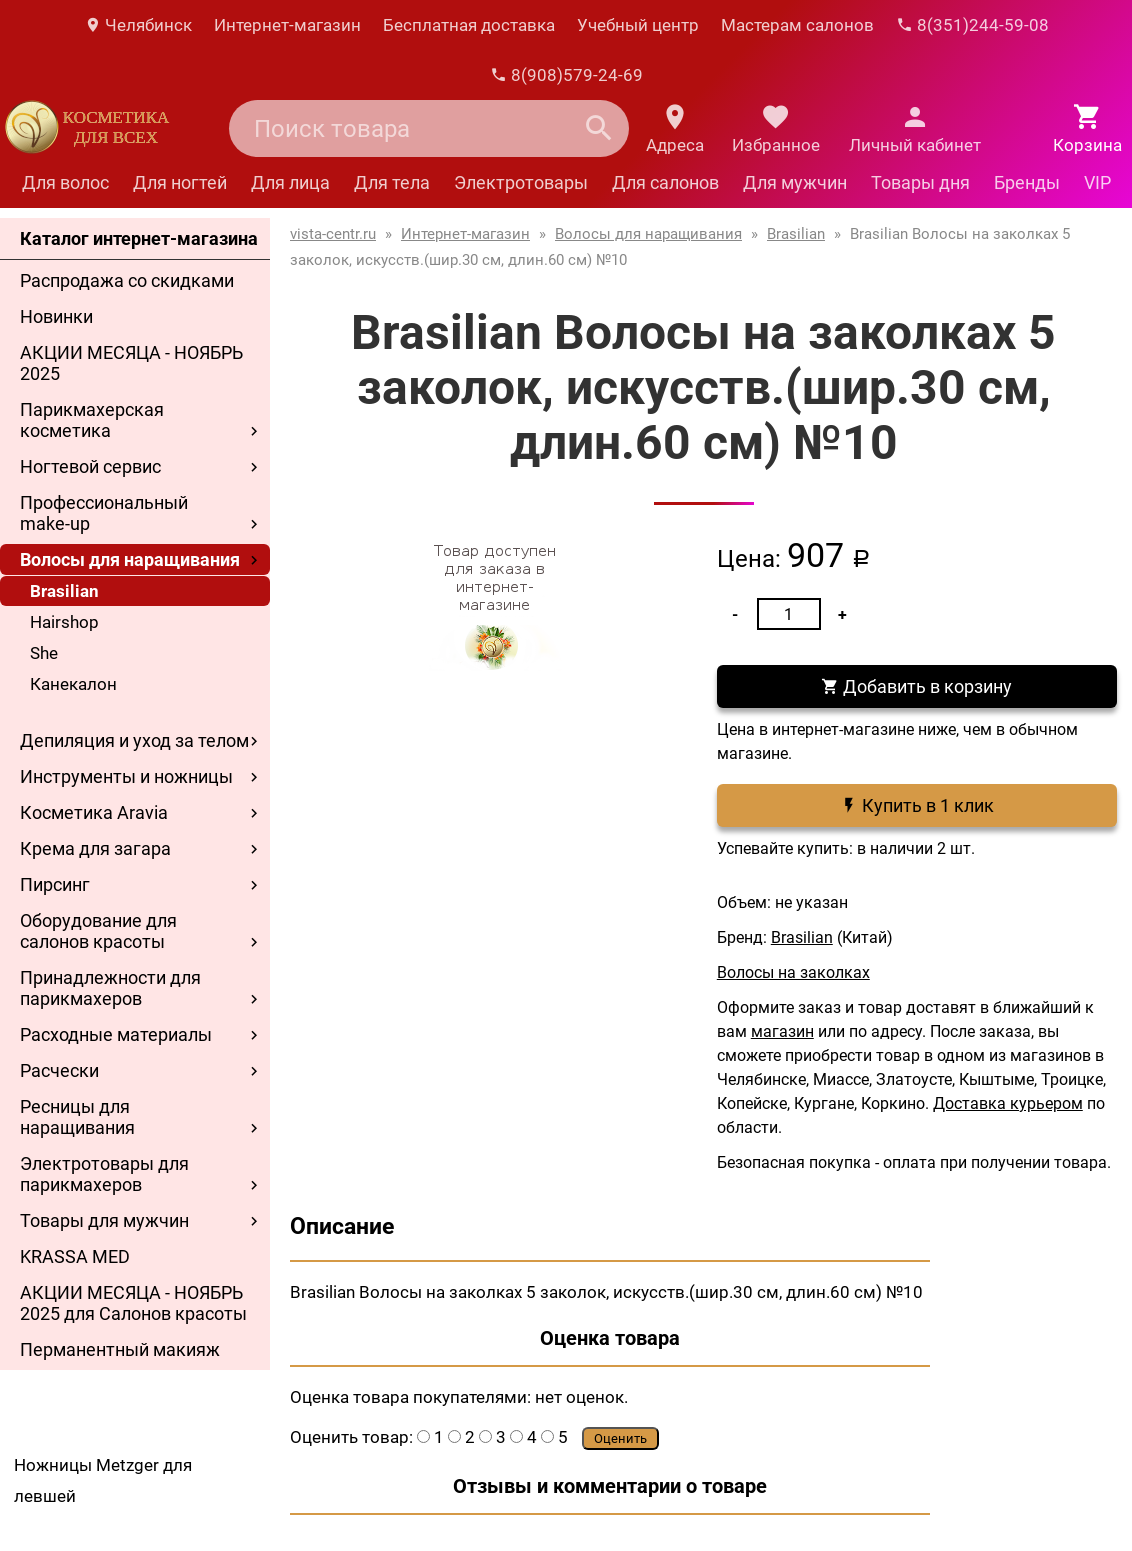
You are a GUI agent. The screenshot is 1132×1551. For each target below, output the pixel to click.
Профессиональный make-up (104, 513)
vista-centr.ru (333, 234)
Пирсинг (55, 884)
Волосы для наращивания (130, 559)
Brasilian (64, 591)
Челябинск (138, 25)
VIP (1097, 182)
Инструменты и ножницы (126, 776)
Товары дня (920, 182)
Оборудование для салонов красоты (98, 931)
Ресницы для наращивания (77, 1117)
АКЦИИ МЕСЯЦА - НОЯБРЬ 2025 (131, 363)
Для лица (290, 182)
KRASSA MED (75, 1256)
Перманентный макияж (120, 1349)
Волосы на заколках (793, 972)
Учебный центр (638, 25)
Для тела (392, 182)
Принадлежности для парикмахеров (110, 988)
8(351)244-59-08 (972, 25)
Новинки (56, 316)
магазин (782, 1031)
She (44, 653)
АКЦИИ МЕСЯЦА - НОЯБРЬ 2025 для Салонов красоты (133, 1303)
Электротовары (521, 182)
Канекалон (73, 684)
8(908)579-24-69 (566, 75)
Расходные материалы (116, 1034)
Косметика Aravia (94, 812)
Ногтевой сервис (90, 466)
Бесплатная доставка (469, 25)
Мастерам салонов (797, 25)
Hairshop (64, 622)
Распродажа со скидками (127, 280)
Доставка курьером (1008, 1103)
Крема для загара (95, 848)
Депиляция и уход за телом (134, 740)
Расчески (59, 1070)
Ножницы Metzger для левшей (103, 1480)
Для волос (65, 182)
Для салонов (665, 182)
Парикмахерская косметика (92, 420)
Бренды (1027, 182)
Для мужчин (795, 182)
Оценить (620, 1438)
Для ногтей (180, 182)
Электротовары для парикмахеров (104, 1174)
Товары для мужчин (104, 1220)
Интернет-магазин (287, 25)
